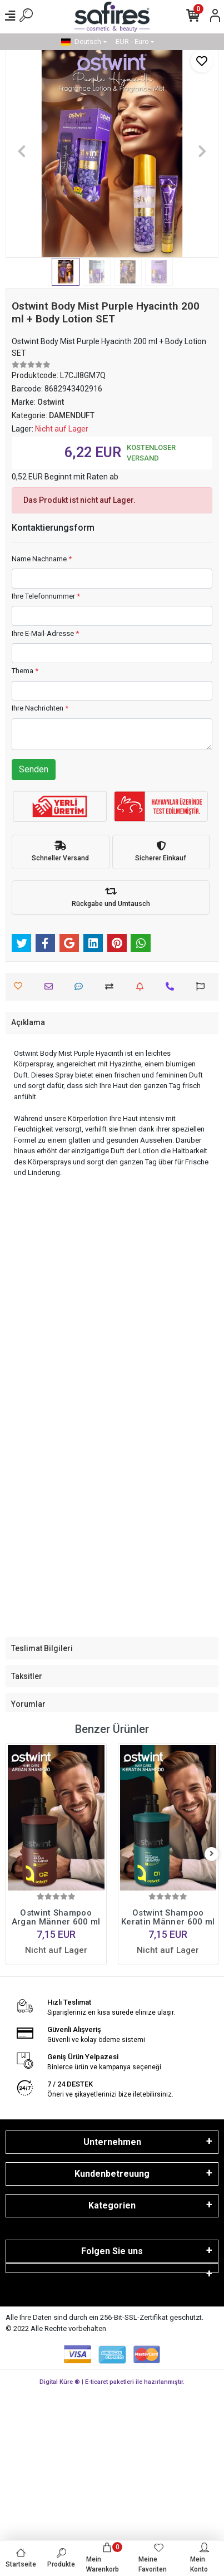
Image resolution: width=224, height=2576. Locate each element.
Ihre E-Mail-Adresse (45, 633)
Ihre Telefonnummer (46, 596)
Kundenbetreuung (112, 2173)
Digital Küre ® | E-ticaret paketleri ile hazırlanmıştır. (112, 2382)
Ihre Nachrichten (40, 708)
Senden (33, 769)
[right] (211, 1854)
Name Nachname (42, 559)
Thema (25, 671)
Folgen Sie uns (112, 2251)
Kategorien (112, 2205)
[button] (21, 151)
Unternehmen (112, 2142)
